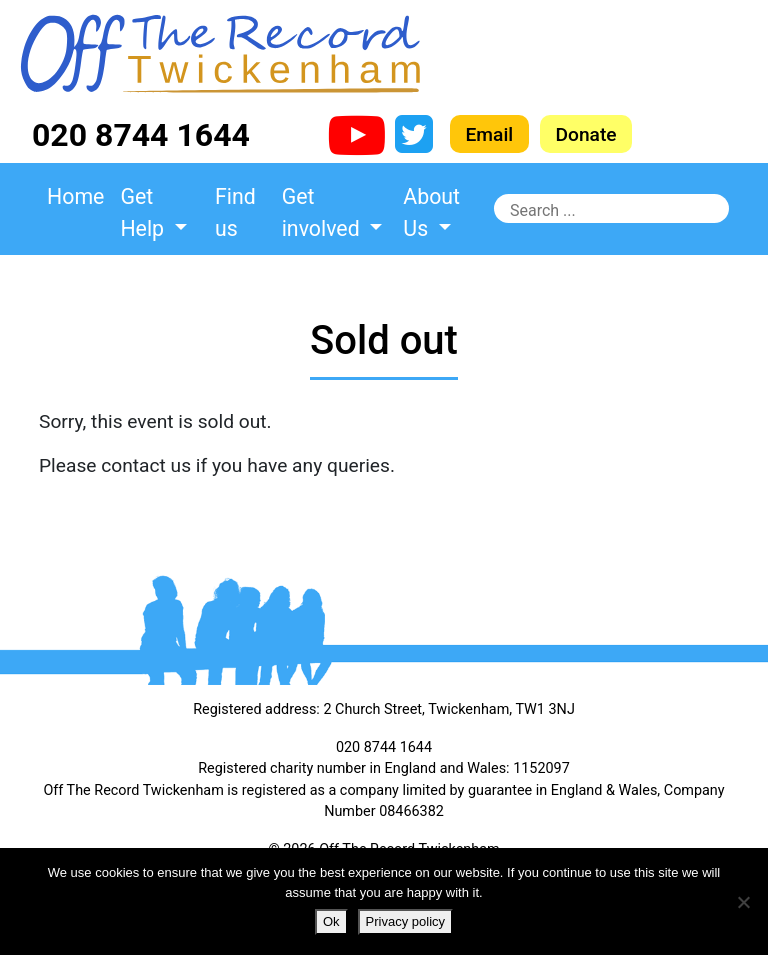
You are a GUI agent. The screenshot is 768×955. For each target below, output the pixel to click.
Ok (331, 921)
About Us (431, 212)
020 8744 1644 (141, 135)
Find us (235, 212)
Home (75, 196)
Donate (586, 133)
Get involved (323, 212)
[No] (743, 902)
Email (490, 133)
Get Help (144, 212)
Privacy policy (405, 921)
